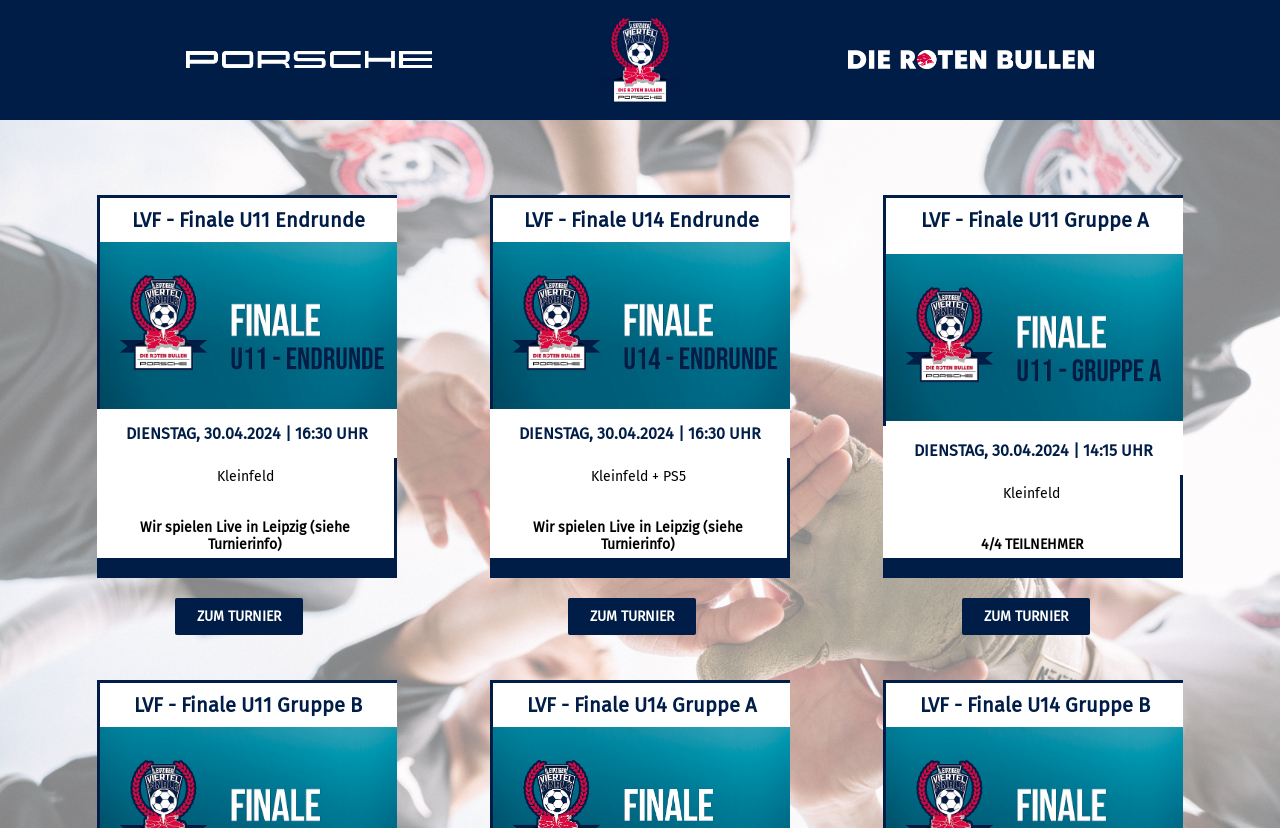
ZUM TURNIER (239, 616)
